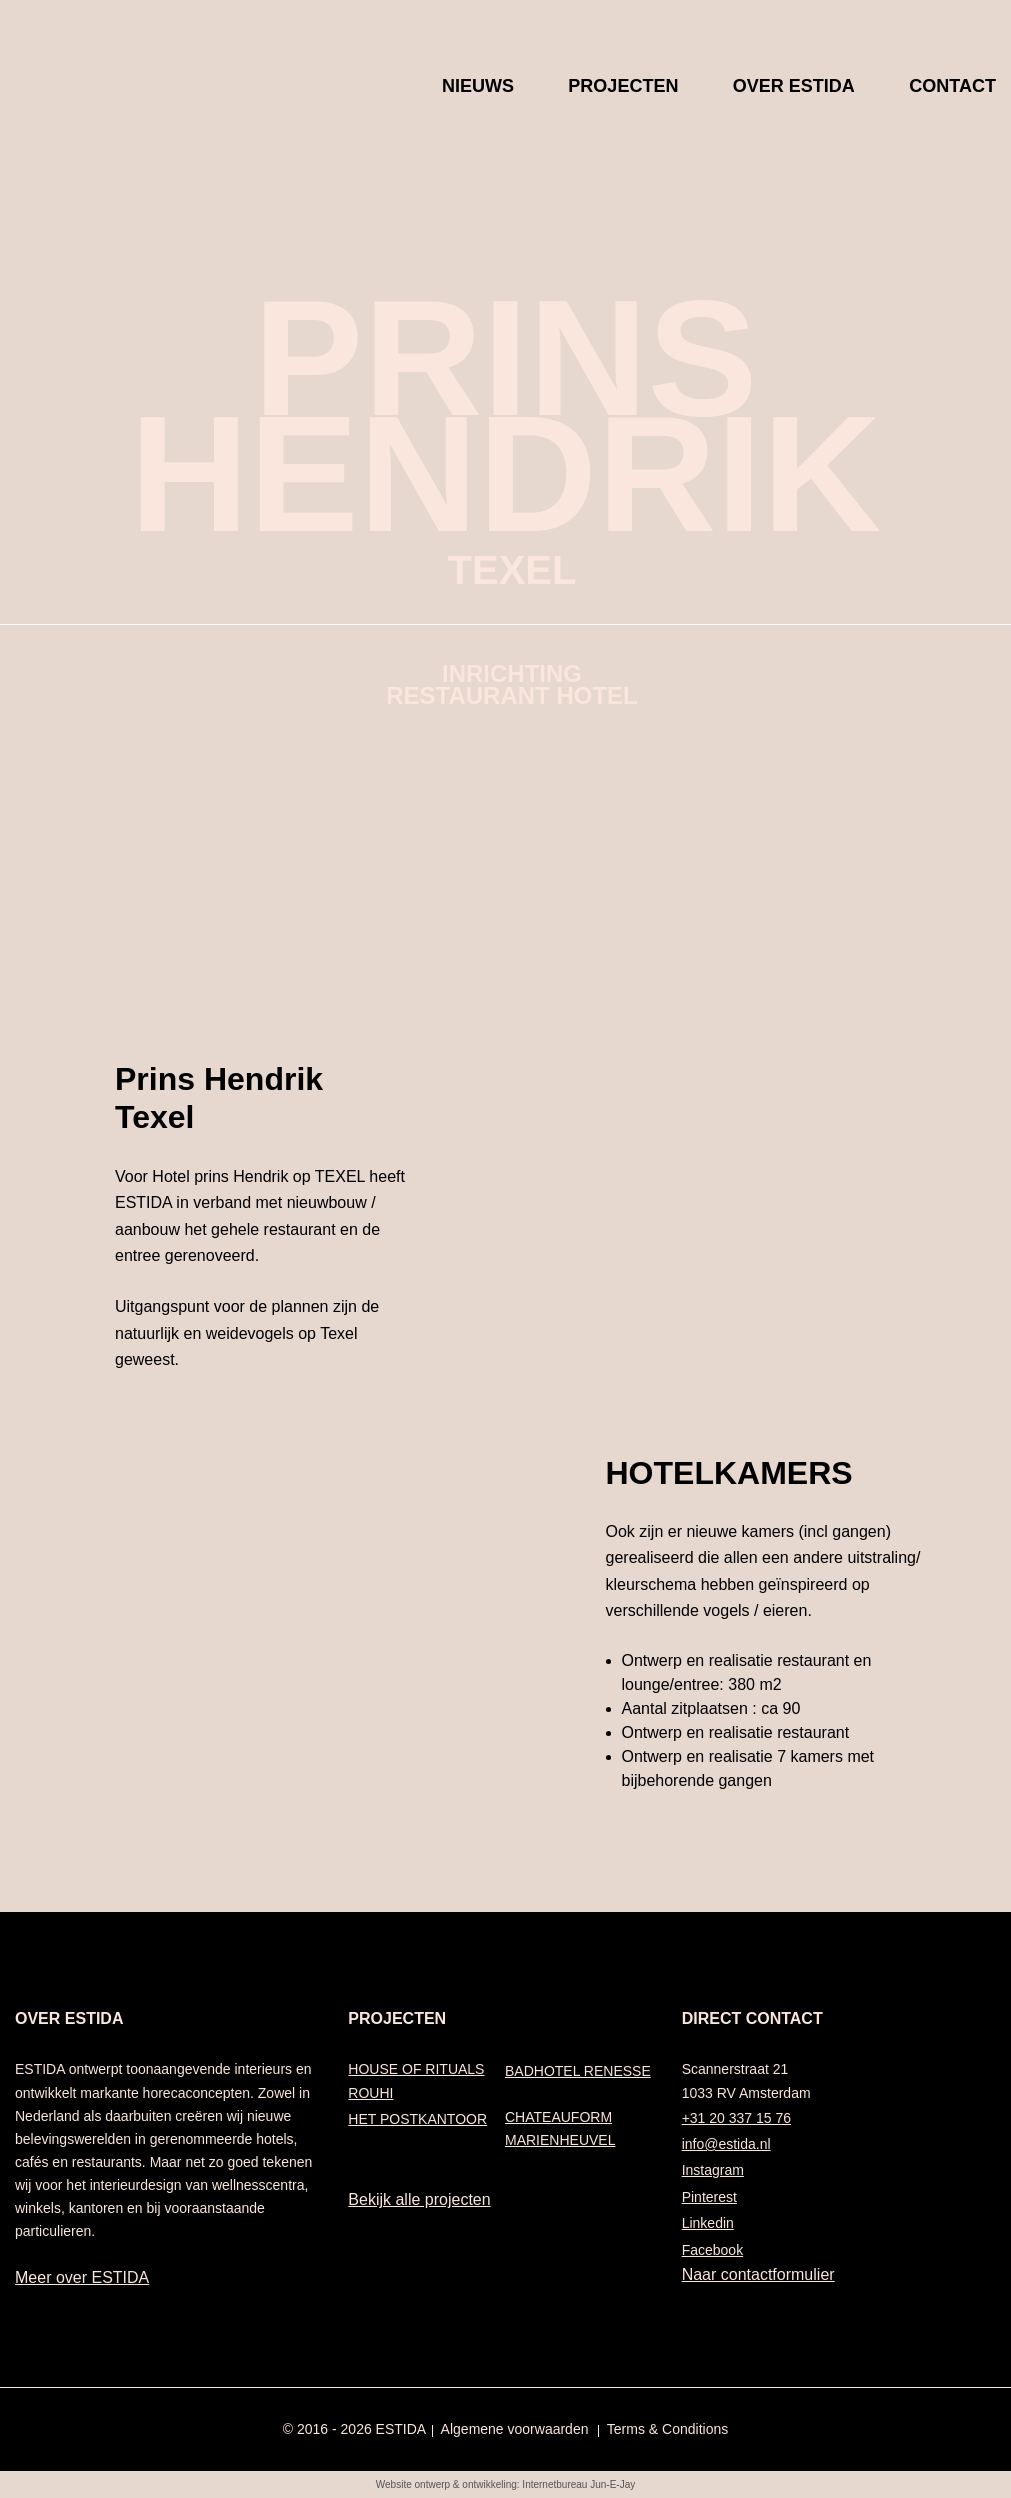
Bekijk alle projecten (419, 2199)
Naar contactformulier (758, 2274)
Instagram (713, 2170)
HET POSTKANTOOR (417, 2119)
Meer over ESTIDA (82, 2277)
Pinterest (709, 2197)
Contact (952, 90)
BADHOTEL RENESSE (578, 2071)
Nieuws (478, 90)
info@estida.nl (726, 2144)
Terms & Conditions (667, 2429)
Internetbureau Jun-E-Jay (578, 2484)
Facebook (712, 2250)
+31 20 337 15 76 (736, 2118)
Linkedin (708, 2223)
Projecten (623, 90)
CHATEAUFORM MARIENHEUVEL (560, 2128)
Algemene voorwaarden (515, 2429)
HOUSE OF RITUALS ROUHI (416, 2080)
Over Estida (794, 90)
